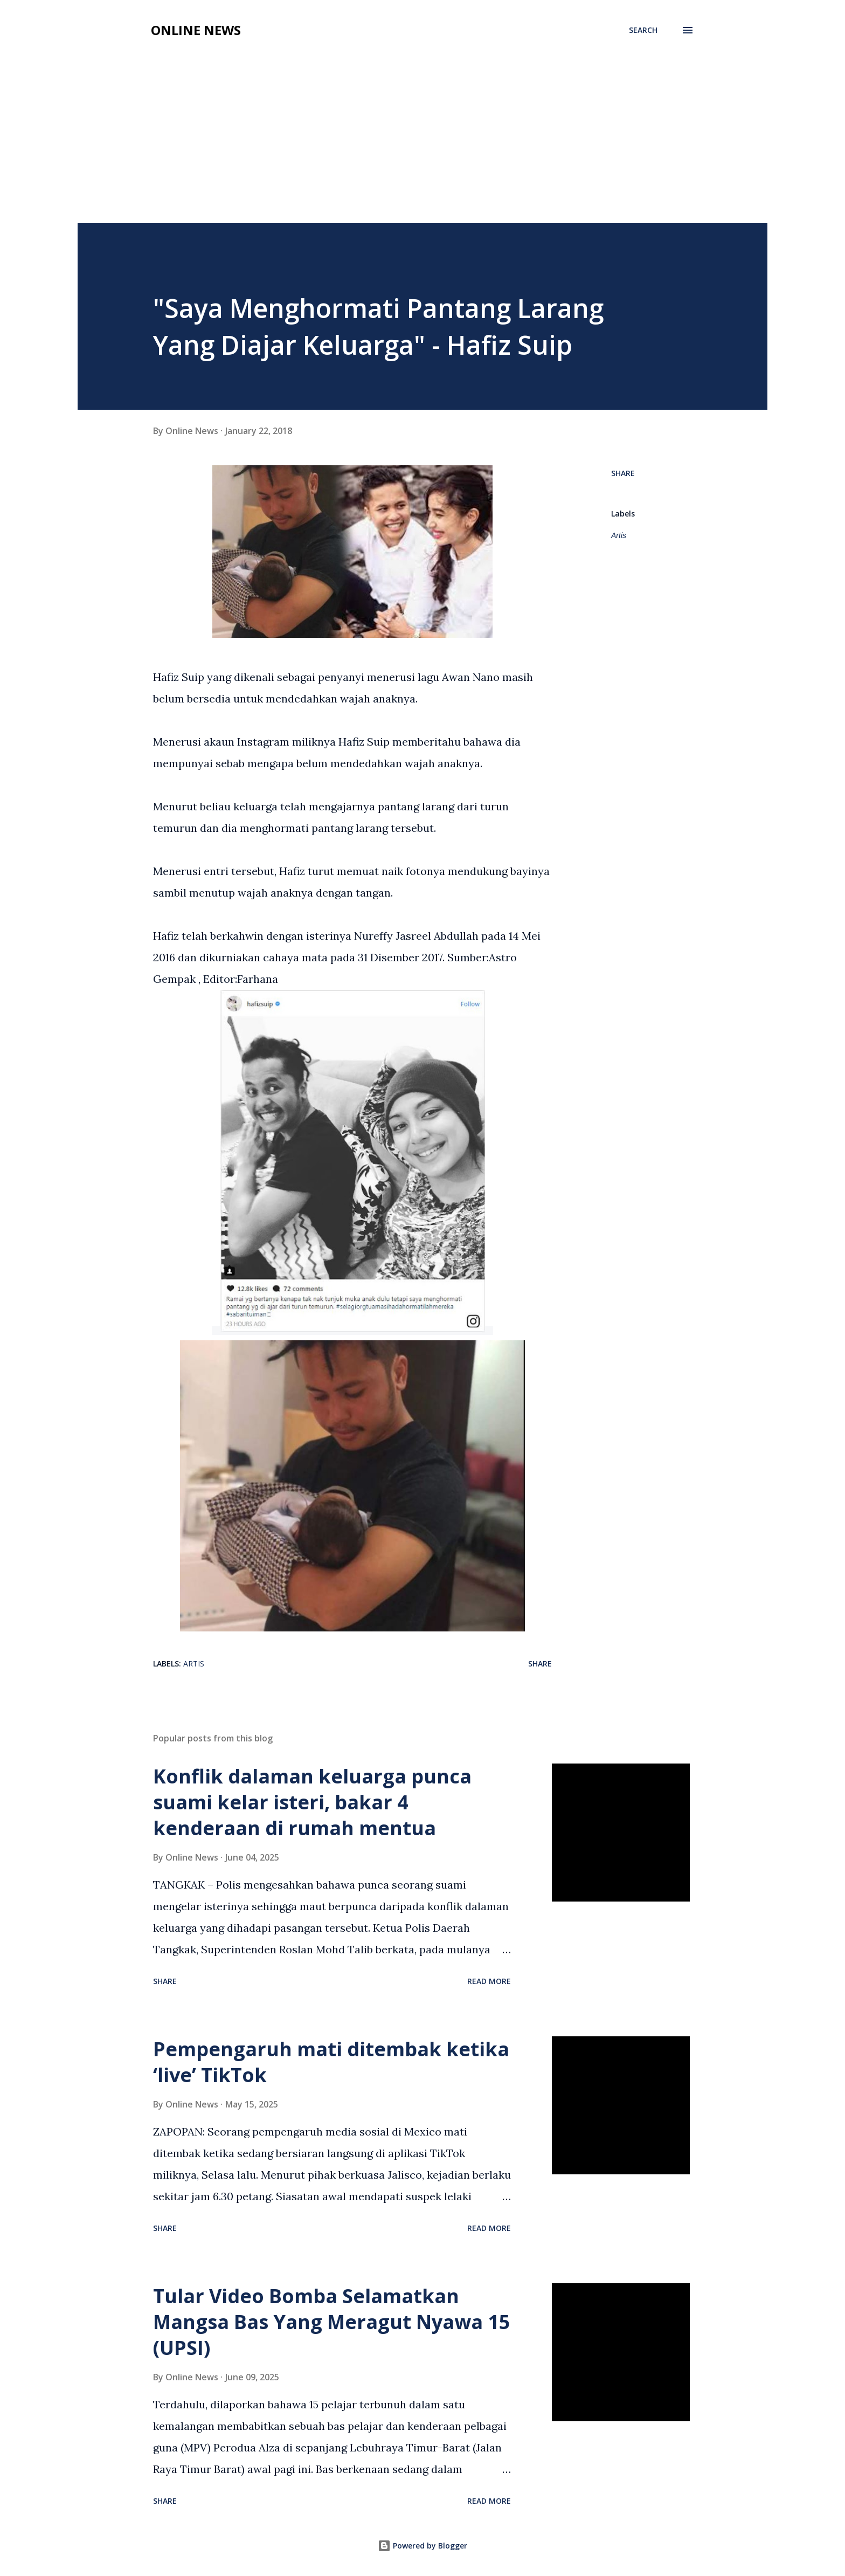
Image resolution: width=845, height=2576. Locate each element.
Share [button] (623, 473)
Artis (618, 535)
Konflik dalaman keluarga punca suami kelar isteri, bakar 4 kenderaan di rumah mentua (312, 1802)
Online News (196, 30)
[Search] (643, 30)
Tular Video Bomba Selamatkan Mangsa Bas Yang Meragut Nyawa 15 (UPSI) (331, 2322)
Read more (489, 1981)
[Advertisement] (422, 142)
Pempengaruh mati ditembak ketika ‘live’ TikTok (331, 2062)
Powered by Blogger (422, 2545)
